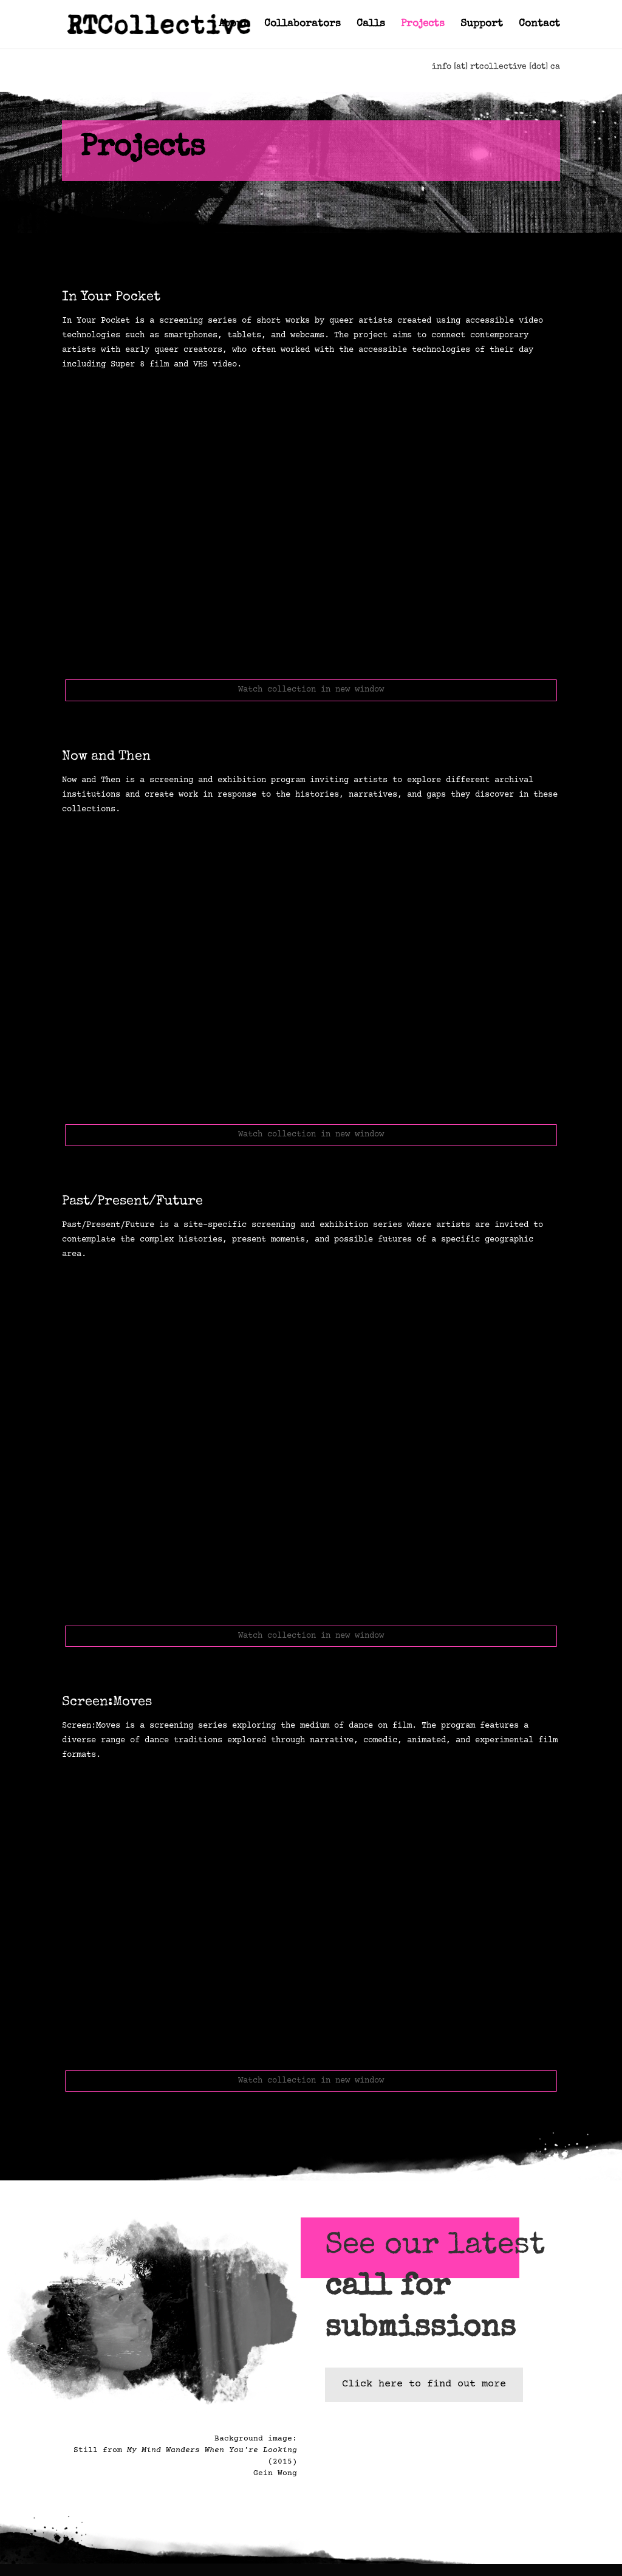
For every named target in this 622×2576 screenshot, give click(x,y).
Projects (423, 24)
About (233, 24)
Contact (539, 24)
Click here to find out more (424, 2384)
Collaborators (302, 24)
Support (481, 24)
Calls (371, 24)
